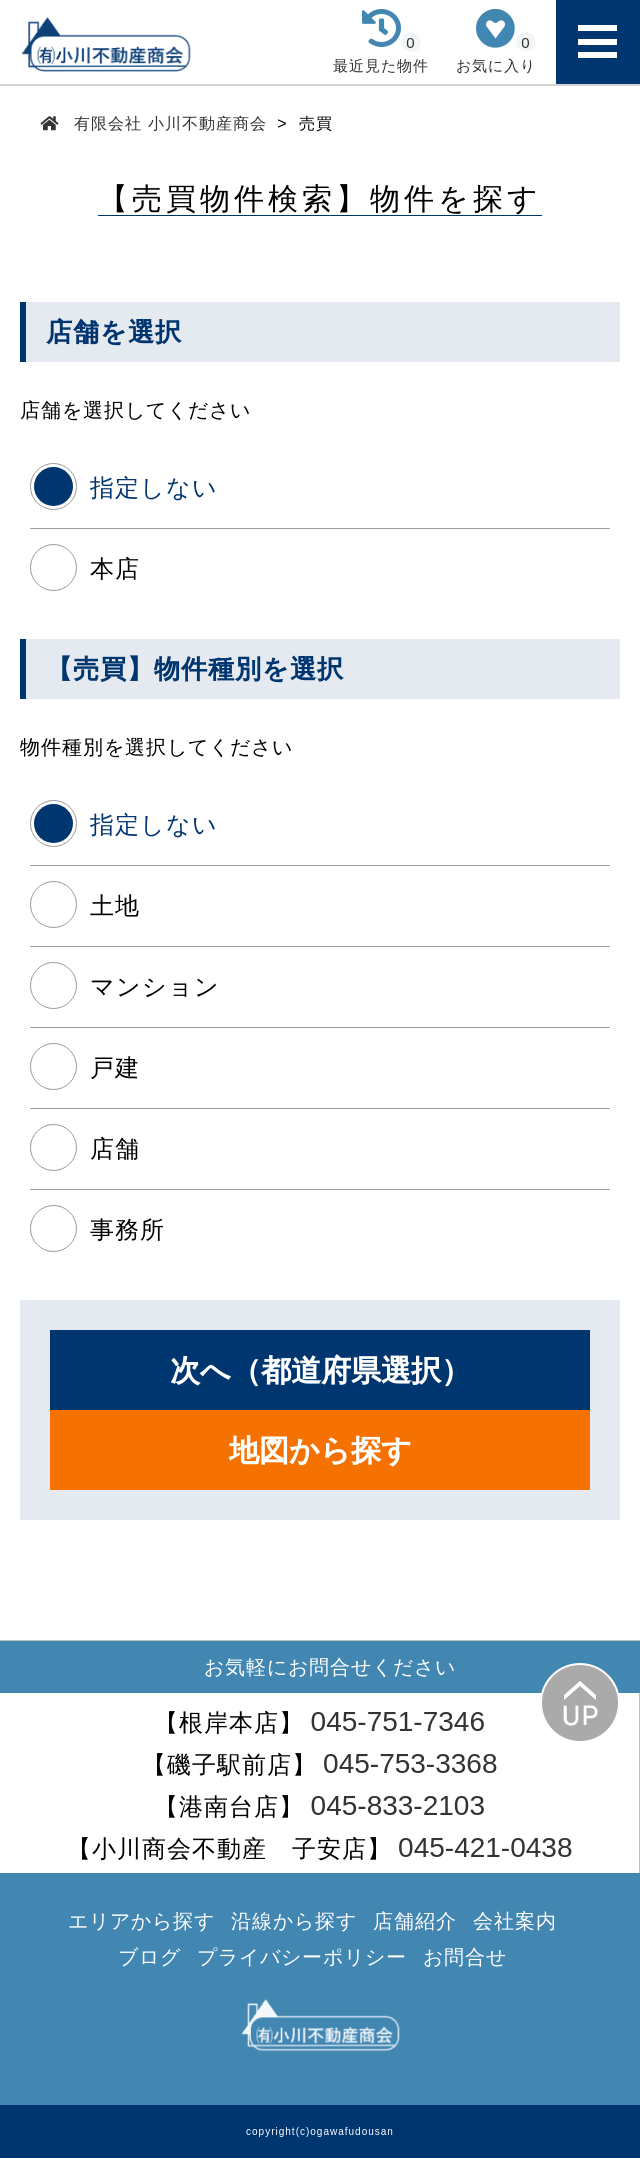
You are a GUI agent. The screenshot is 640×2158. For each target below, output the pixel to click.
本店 (115, 568)
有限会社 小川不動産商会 (170, 123)
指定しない (154, 487)
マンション (155, 986)
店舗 (115, 1148)
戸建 (115, 1067)
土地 (115, 905)
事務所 (127, 1229)
